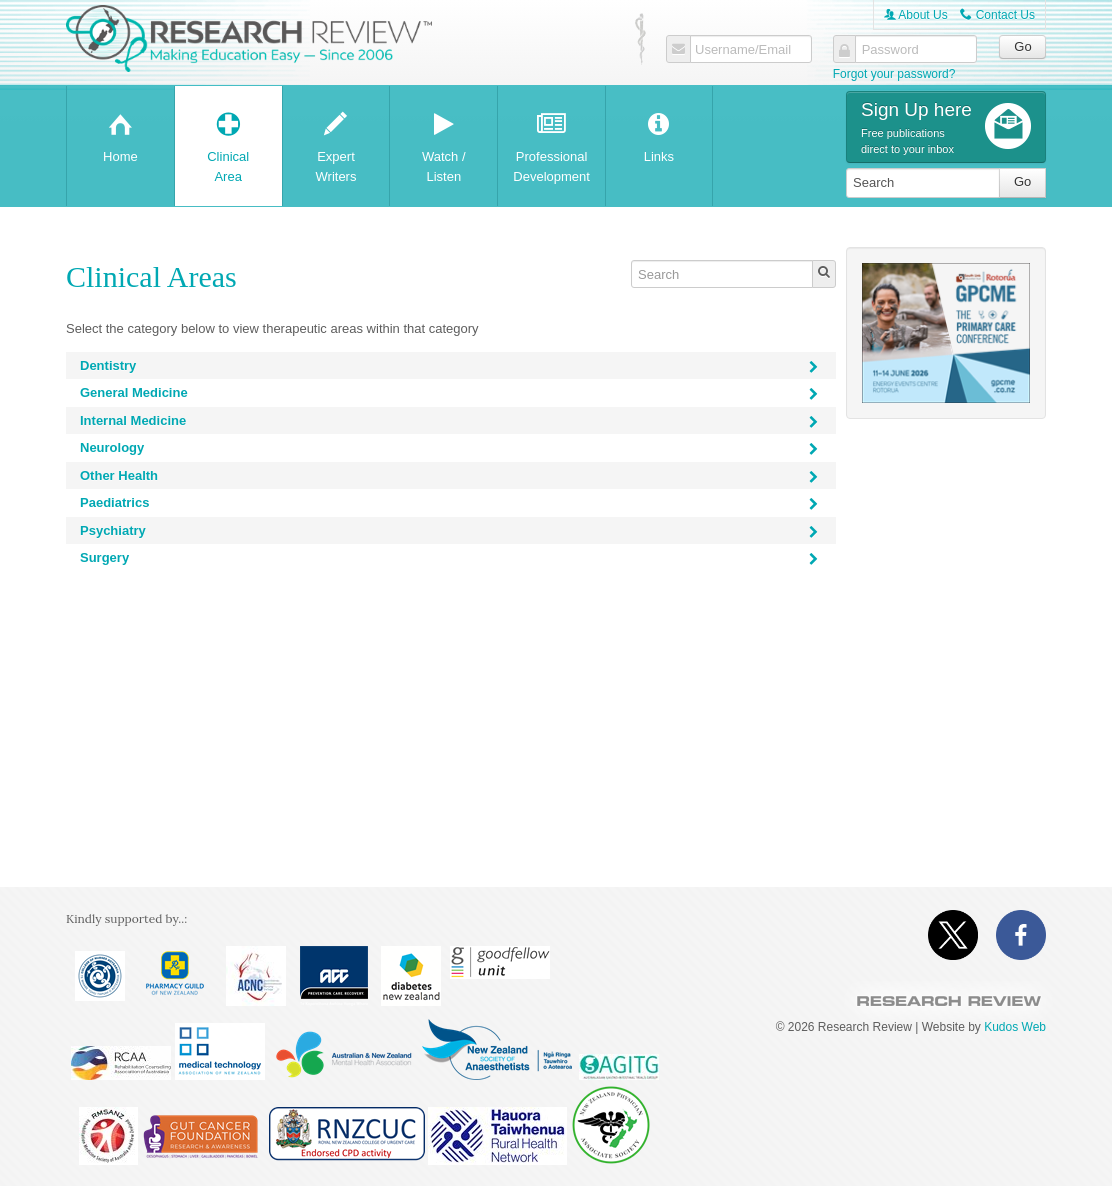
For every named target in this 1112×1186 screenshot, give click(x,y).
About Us (916, 15)
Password (890, 50)
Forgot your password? (894, 74)
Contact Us (997, 15)
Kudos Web (1015, 1027)
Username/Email (743, 50)
